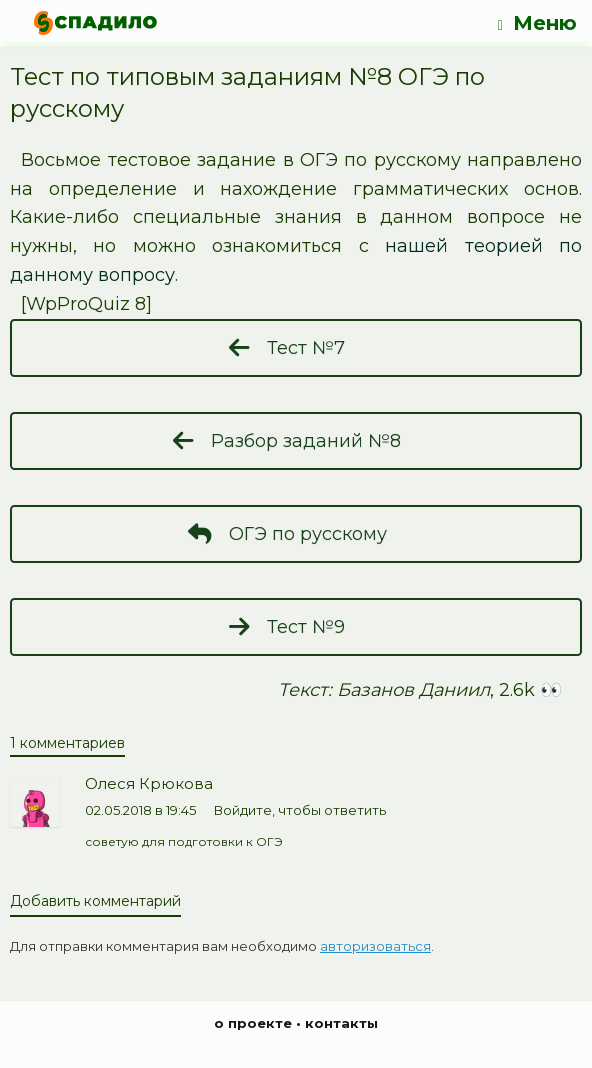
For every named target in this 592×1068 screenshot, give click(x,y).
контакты (341, 1023)
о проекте (253, 1023)
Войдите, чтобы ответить (300, 810)
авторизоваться (375, 946)
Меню (537, 23)
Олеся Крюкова (149, 783)
